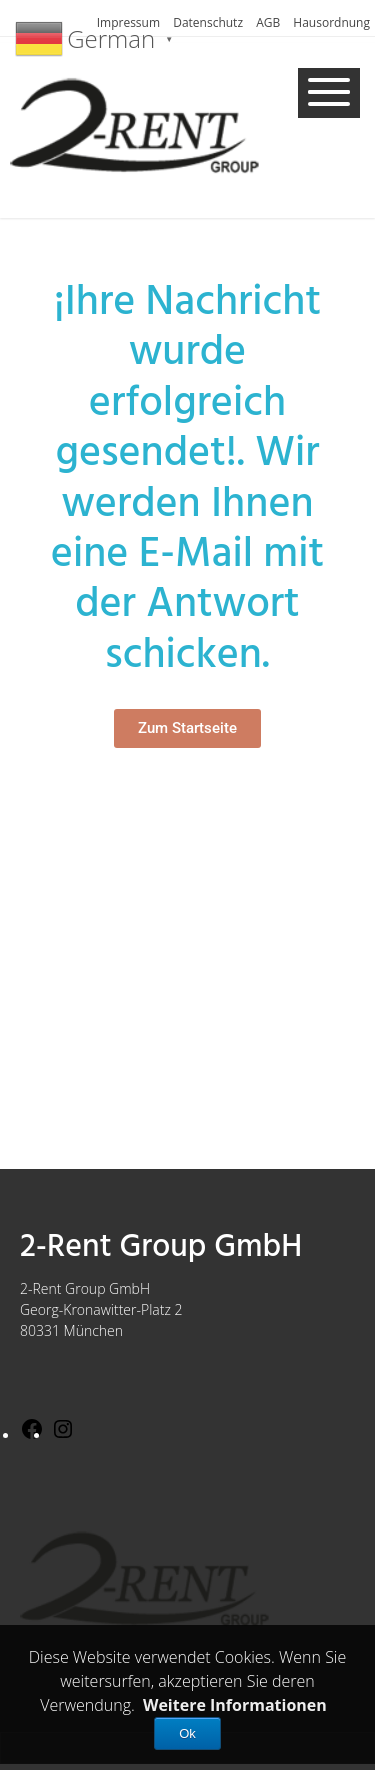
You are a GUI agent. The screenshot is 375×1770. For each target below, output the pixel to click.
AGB (268, 22)
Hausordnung (331, 22)
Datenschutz (208, 22)
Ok (187, 1733)
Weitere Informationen (235, 1705)
